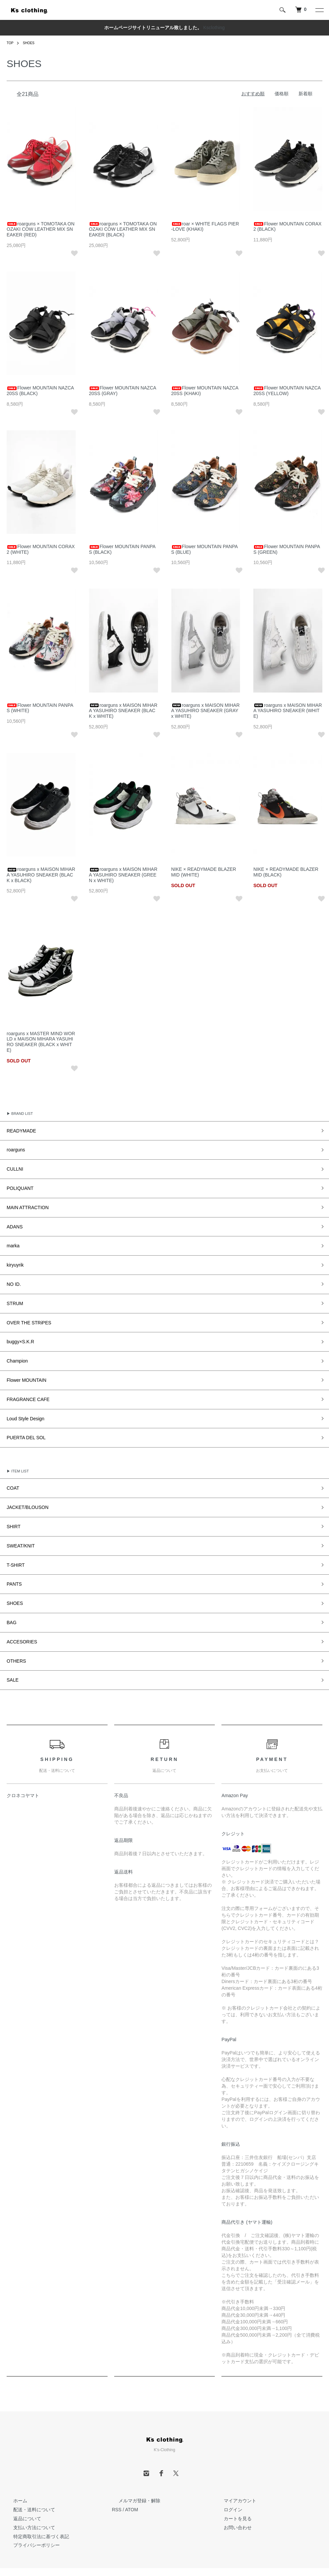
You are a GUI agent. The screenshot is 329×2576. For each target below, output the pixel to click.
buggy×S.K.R (17, 1328)
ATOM (131, 2476)
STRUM (13, 1292)
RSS (117, 2476)
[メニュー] (319, 10)
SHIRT (12, 1503)
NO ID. (12, 1274)
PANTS (13, 1557)
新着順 (305, 93)
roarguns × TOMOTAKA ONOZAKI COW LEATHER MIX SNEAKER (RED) (40, 229)
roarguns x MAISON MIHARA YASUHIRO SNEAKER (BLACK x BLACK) (41, 875)
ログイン (226, 2476)
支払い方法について (27, 2494)
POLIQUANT (17, 1184)
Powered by (164, 2560)
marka (12, 1238)
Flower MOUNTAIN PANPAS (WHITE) (40, 708)
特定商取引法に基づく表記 (34, 2502)
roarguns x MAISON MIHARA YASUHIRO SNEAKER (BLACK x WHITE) (123, 711)
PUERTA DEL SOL (22, 1418)
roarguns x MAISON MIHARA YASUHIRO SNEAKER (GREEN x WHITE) (123, 875)
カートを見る (231, 2485)
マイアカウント (233, 2467)
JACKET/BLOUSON (23, 1485)
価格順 (281, 93)
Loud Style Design (21, 1400)
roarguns (14, 1148)
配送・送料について (27, 2476)
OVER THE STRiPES (24, 1310)
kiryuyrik (13, 1256)
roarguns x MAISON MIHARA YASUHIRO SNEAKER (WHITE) (287, 711)
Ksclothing (214, 27)
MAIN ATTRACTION (23, 1202)
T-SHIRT (14, 1539)
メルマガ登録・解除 (133, 2467)
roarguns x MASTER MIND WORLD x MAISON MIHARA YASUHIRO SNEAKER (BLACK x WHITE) (41, 1042)
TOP (11, 43)
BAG (10, 1593)
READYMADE (18, 1130)
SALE (11, 1647)
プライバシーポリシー (30, 2511)
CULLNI (13, 1166)
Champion (15, 1346)
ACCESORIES (19, 1611)
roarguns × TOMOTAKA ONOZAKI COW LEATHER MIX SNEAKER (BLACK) (123, 229)
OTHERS (14, 1629)
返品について (21, 2485)
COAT (12, 1467)
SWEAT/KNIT (18, 1521)
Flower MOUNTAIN (22, 1364)
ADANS (13, 1220)
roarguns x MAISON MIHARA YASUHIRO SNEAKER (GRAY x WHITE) (205, 711)
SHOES (31, 43)
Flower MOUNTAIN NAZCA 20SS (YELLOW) (286, 390)
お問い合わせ (231, 2494)
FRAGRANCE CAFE (23, 1382)
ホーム (14, 2467)
